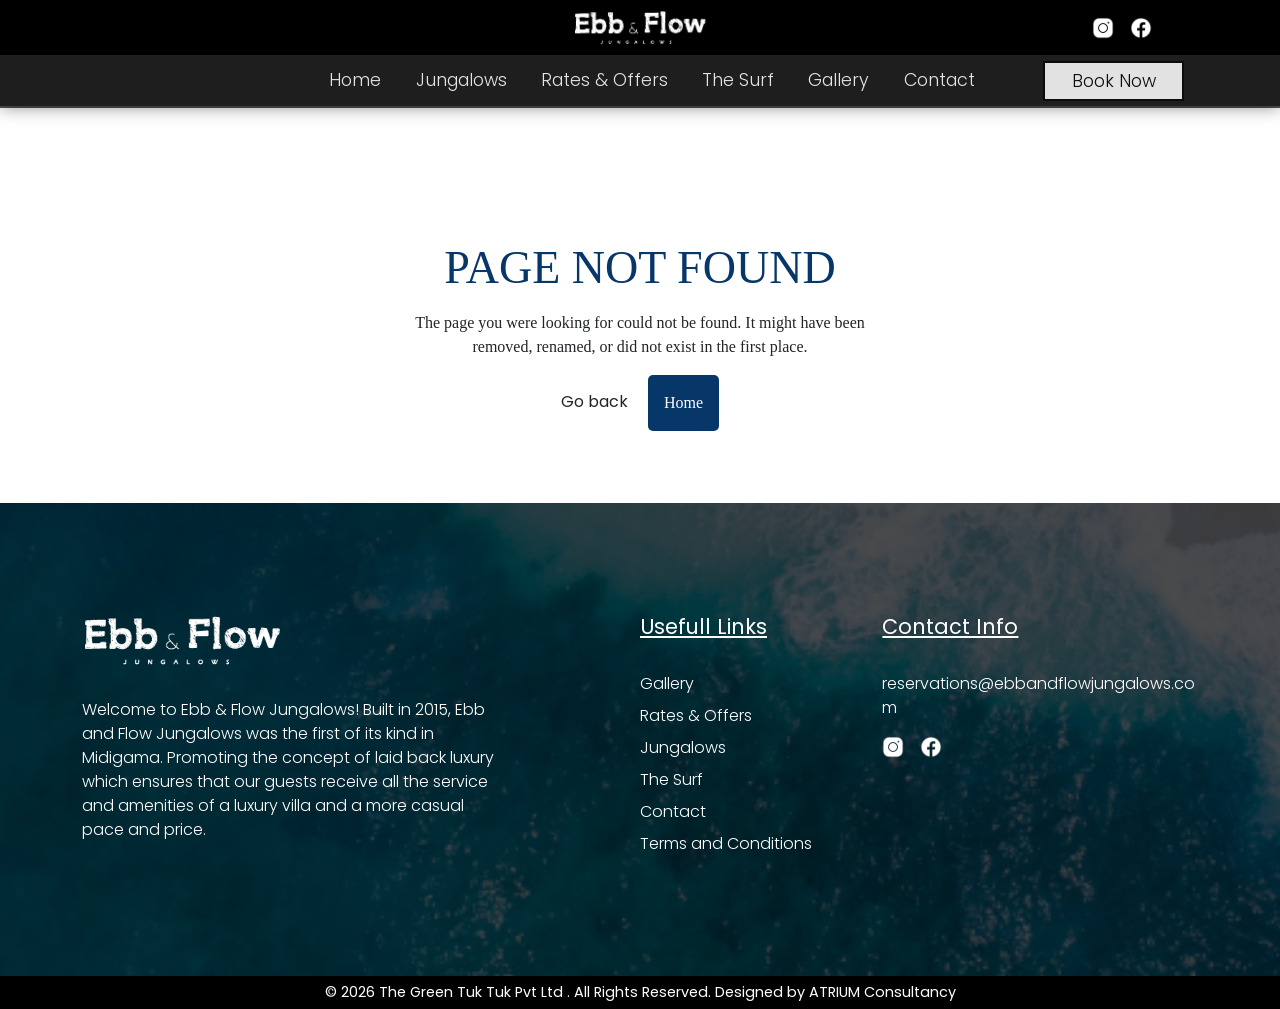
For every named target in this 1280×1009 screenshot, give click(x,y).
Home (355, 80)
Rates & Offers (604, 80)
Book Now (1114, 81)
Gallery (838, 80)
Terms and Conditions (726, 843)
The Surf (738, 80)
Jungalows (461, 80)
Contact (939, 80)
